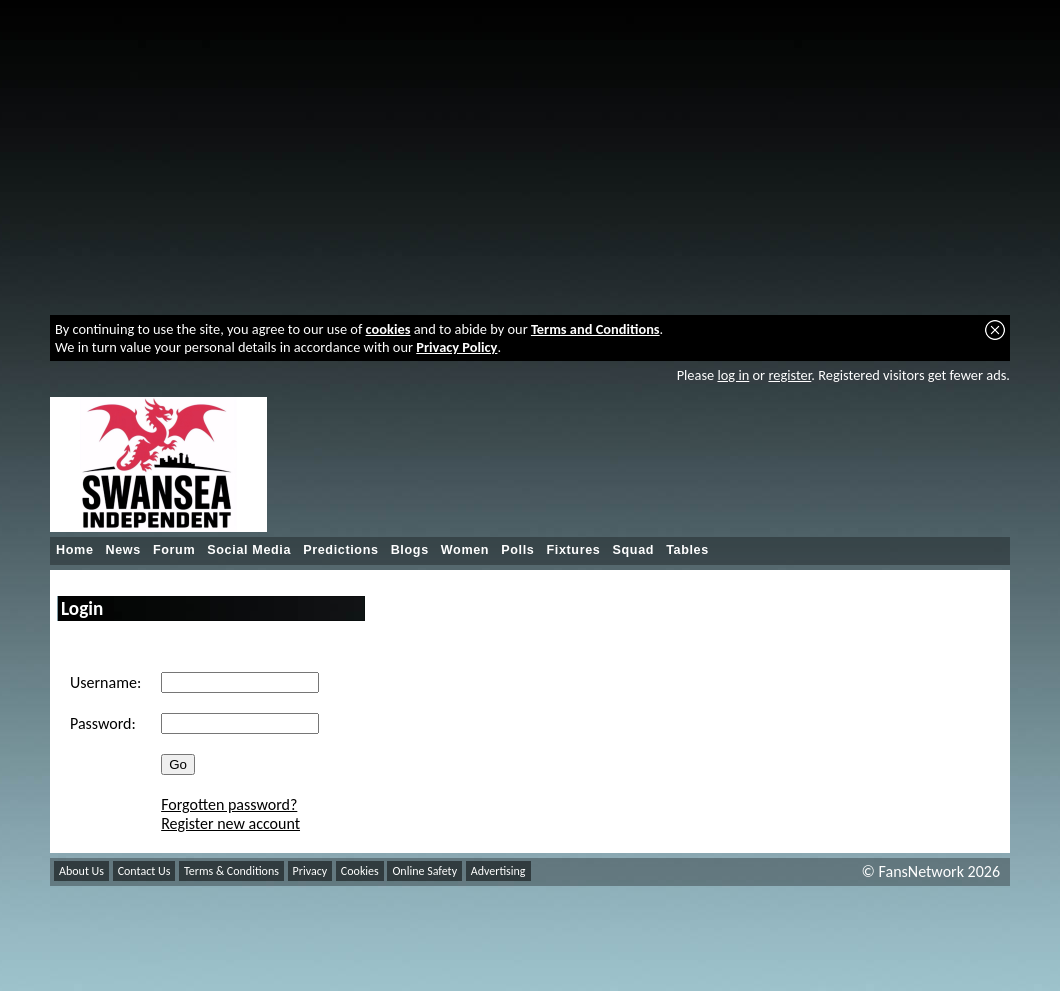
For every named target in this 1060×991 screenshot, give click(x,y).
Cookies (360, 871)
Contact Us (144, 871)
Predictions (341, 550)
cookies (388, 329)
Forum (174, 550)
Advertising (498, 871)
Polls (517, 550)
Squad (633, 550)
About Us (81, 871)
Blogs (410, 550)
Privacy (310, 871)
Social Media (249, 550)
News (123, 550)
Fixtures (573, 550)
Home (75, 550)
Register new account (230, 823)
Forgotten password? (229, 804)
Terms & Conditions (231, 871)
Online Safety (424, 871)
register (789, 375)
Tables (687, 550)
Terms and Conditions (595, 329)
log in (733, 375)
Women (465, 550)
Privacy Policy (456, 347)
